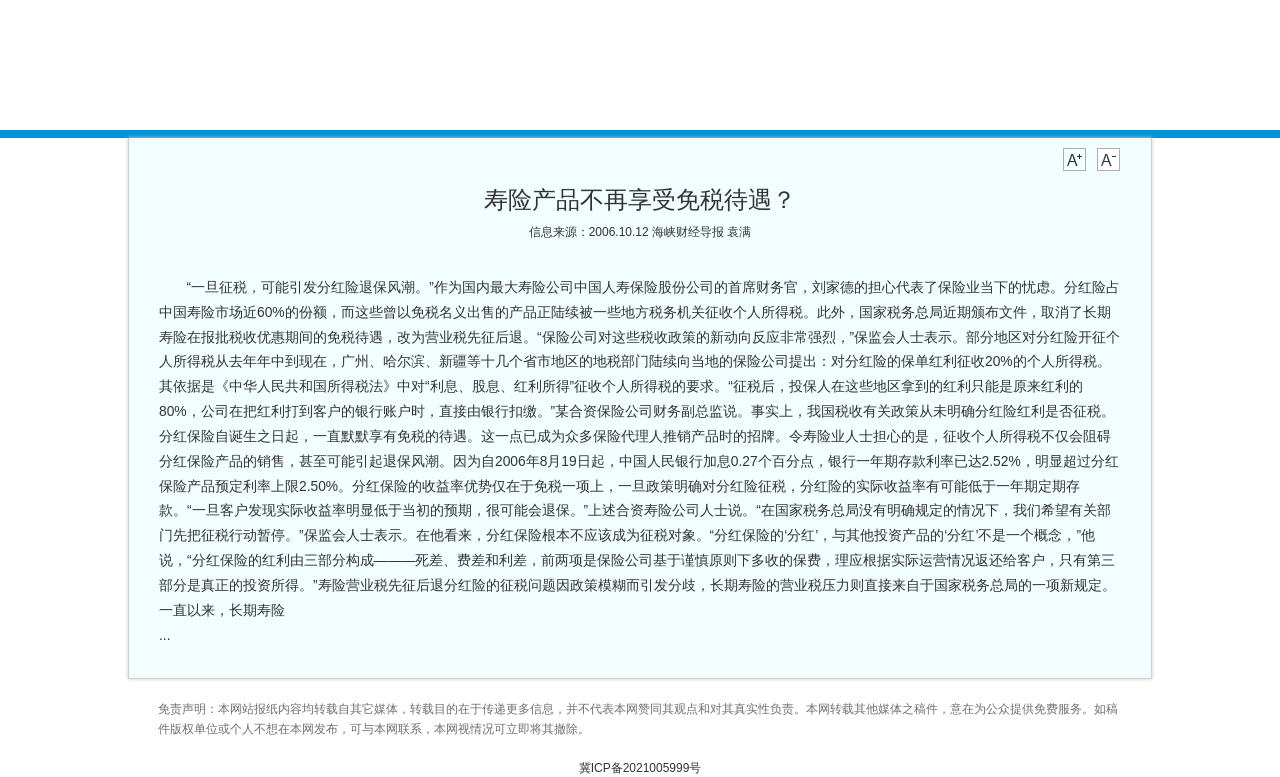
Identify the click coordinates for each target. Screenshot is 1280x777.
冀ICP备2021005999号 (640, 768)
